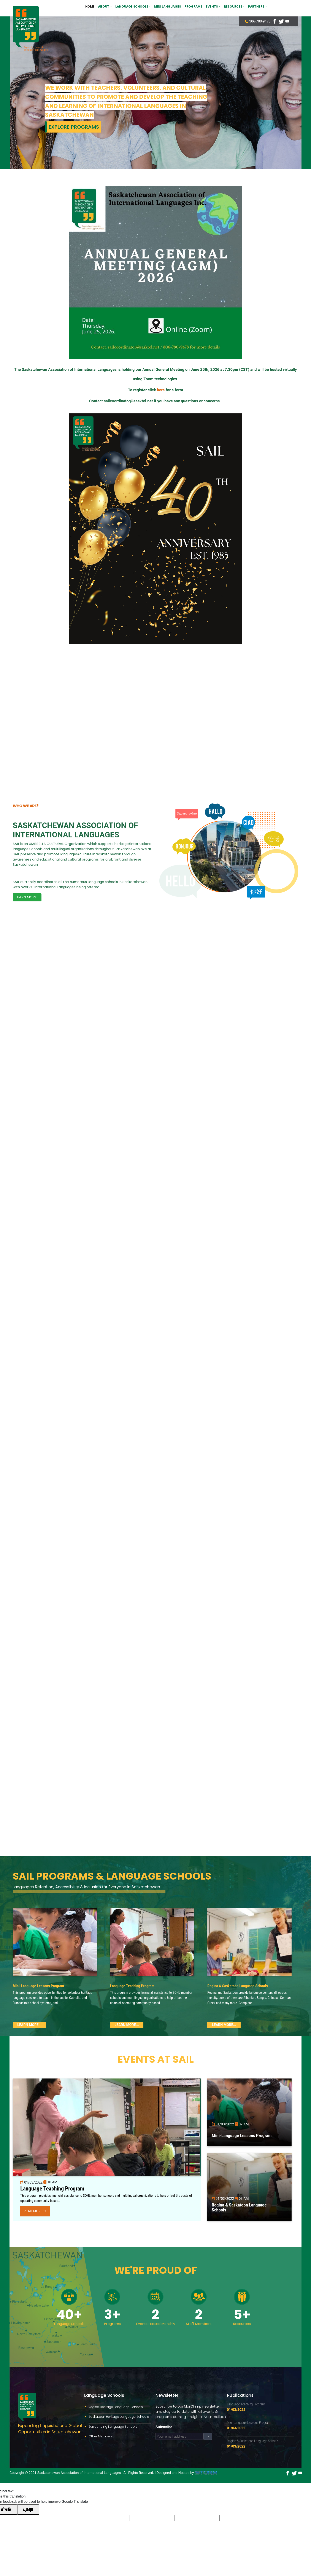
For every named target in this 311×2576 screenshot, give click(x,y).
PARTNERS (256, 6)
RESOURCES (233, 6)
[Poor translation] (28, 2509)
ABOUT (103, 6)
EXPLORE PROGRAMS (74, 126)
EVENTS (212, 6)
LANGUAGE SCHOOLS (131, 6)
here (161, 390)
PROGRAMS (193, 6)
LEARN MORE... (27, 897)
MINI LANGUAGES (167, 6)
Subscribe (164, 2427)
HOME (90, 6)
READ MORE (35, 2211)
